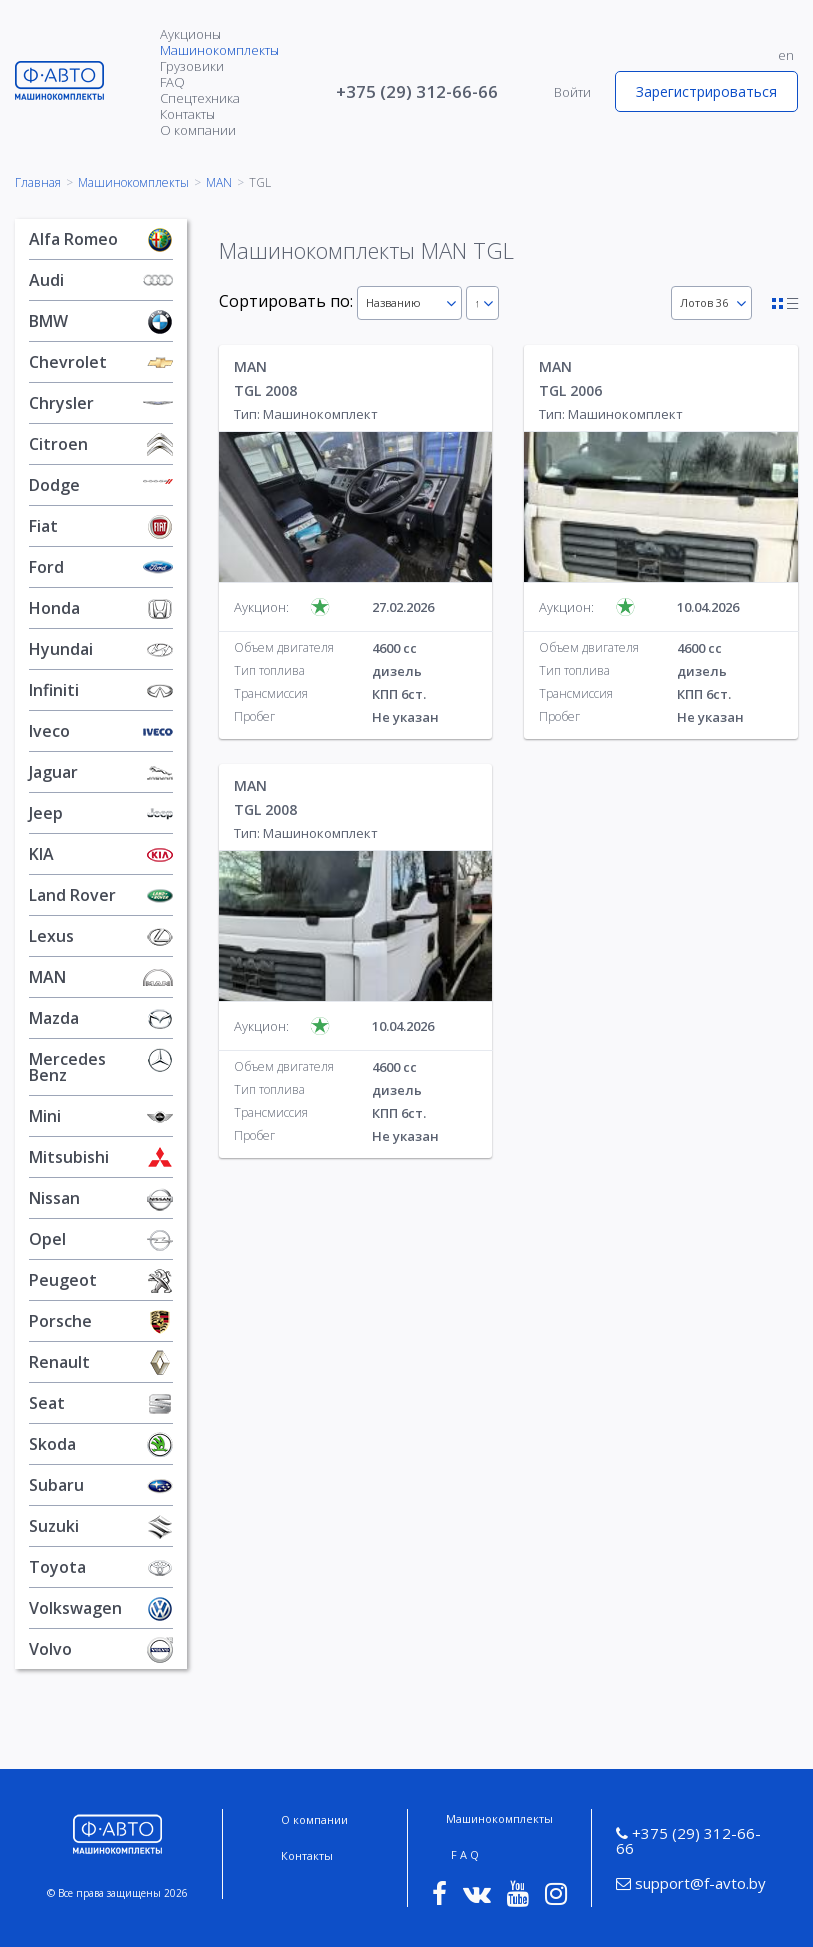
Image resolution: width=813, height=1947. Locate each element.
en (786, 55)
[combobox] (409, 303)
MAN (219, 183)
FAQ (172, 82)
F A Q (465, 1854)
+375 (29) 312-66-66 (417, 91)
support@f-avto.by (691, 1883)
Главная (38, 183)
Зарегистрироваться (706, 91)
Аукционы (190, 34)
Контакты (187, 114)
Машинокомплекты (219, 50)
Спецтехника (200, 98)
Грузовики (192, 66)
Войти (572, 92)
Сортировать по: (286, 301)
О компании (198, 130)
